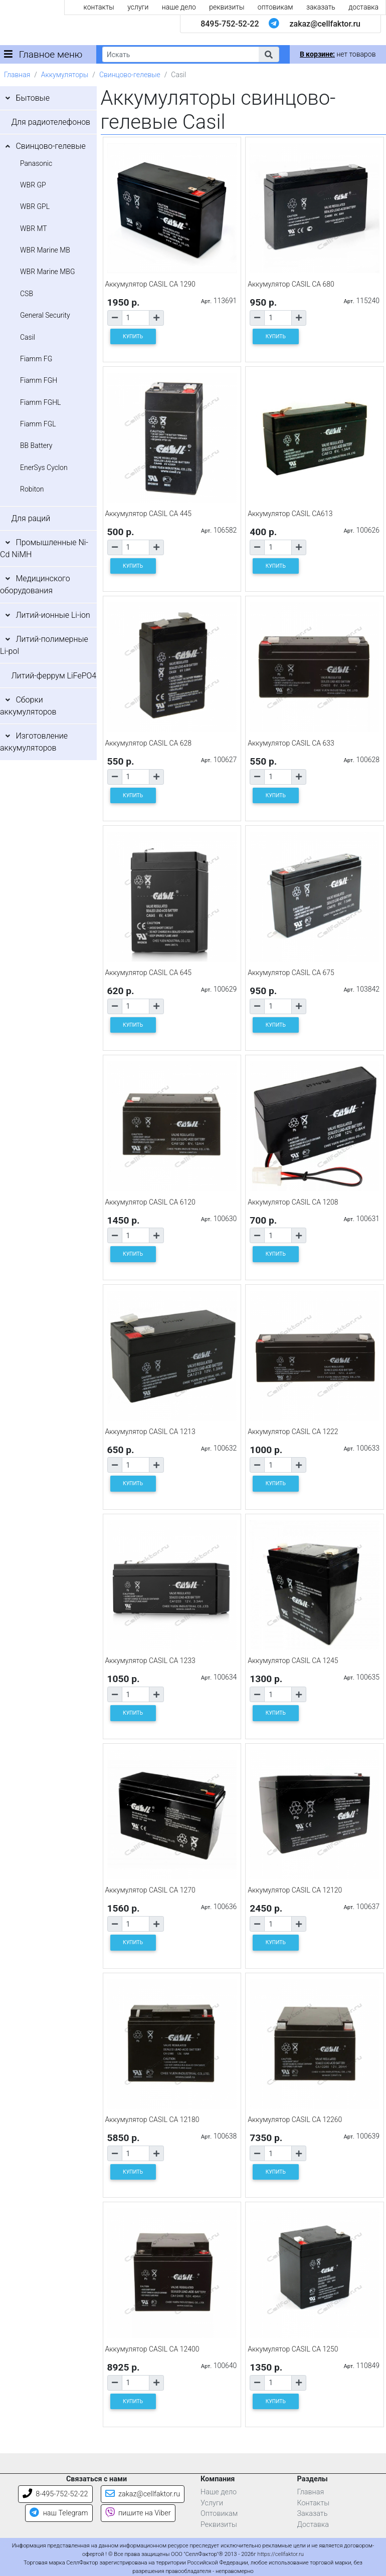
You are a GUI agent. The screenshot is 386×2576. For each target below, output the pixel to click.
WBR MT (33, 228)
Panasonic (36, 163)
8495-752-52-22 (230, 24)
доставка (363, 7)
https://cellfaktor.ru (281, 2554)
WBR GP (33, 185)
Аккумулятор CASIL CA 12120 (295, 1890)
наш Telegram (59, 2513)
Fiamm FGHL (40, 402)
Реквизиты (219, 2524)
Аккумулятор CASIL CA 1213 (150, 1432)
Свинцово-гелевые (129, 75)
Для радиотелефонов (50, 122)
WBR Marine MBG (47, 272)
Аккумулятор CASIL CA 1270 (150, 1890)
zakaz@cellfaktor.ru (324, 24)
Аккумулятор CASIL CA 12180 (152, 2120)
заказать (320, 7)
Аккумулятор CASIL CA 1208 (293, 1202)
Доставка (313, 2524)
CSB (26, 294)
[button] (268, 54)
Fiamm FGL (38, 424)
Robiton (32, 489)
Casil (27, 337)
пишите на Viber (138, 2513)
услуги (137, 7)
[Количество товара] (135, 318)
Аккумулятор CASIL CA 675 (291, 973)
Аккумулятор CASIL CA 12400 (152, 2349)
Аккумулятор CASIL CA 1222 (293, 1432)
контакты (99, 7)
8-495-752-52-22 (55, 2494)
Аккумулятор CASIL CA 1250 (293, 2349)
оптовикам (275, 7)
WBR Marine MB (45, 250)
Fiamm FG (36, 359)
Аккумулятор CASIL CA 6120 (150, 1202)
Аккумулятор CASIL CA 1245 (293, 1661)
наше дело (179, 7)
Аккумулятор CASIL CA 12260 (295, 2120)
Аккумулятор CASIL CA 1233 (150, 1661)
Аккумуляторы (64, 75)
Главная (17, 75)
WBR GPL (35, 206)
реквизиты (226, 7)
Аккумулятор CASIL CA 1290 (150, 284)
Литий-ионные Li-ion (53, 615)
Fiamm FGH (38, 380)
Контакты (313, 2503)
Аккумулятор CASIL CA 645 (148, 973)
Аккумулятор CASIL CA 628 (148, 743)
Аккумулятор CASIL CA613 (290, 514)
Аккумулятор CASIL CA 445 (148, 514)
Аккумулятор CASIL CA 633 (291, 743)
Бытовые (33, 98)
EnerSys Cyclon (44, 467)
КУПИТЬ (133, 336)
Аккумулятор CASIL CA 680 (291, 284)
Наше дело (219, 2492)
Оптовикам (219, 2513)
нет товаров (337, 54)
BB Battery (36, 445)
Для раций (30, 518)
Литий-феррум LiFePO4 (53, 675)
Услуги (212, 2503)
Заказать (312, 2513)
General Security (45, 315)
